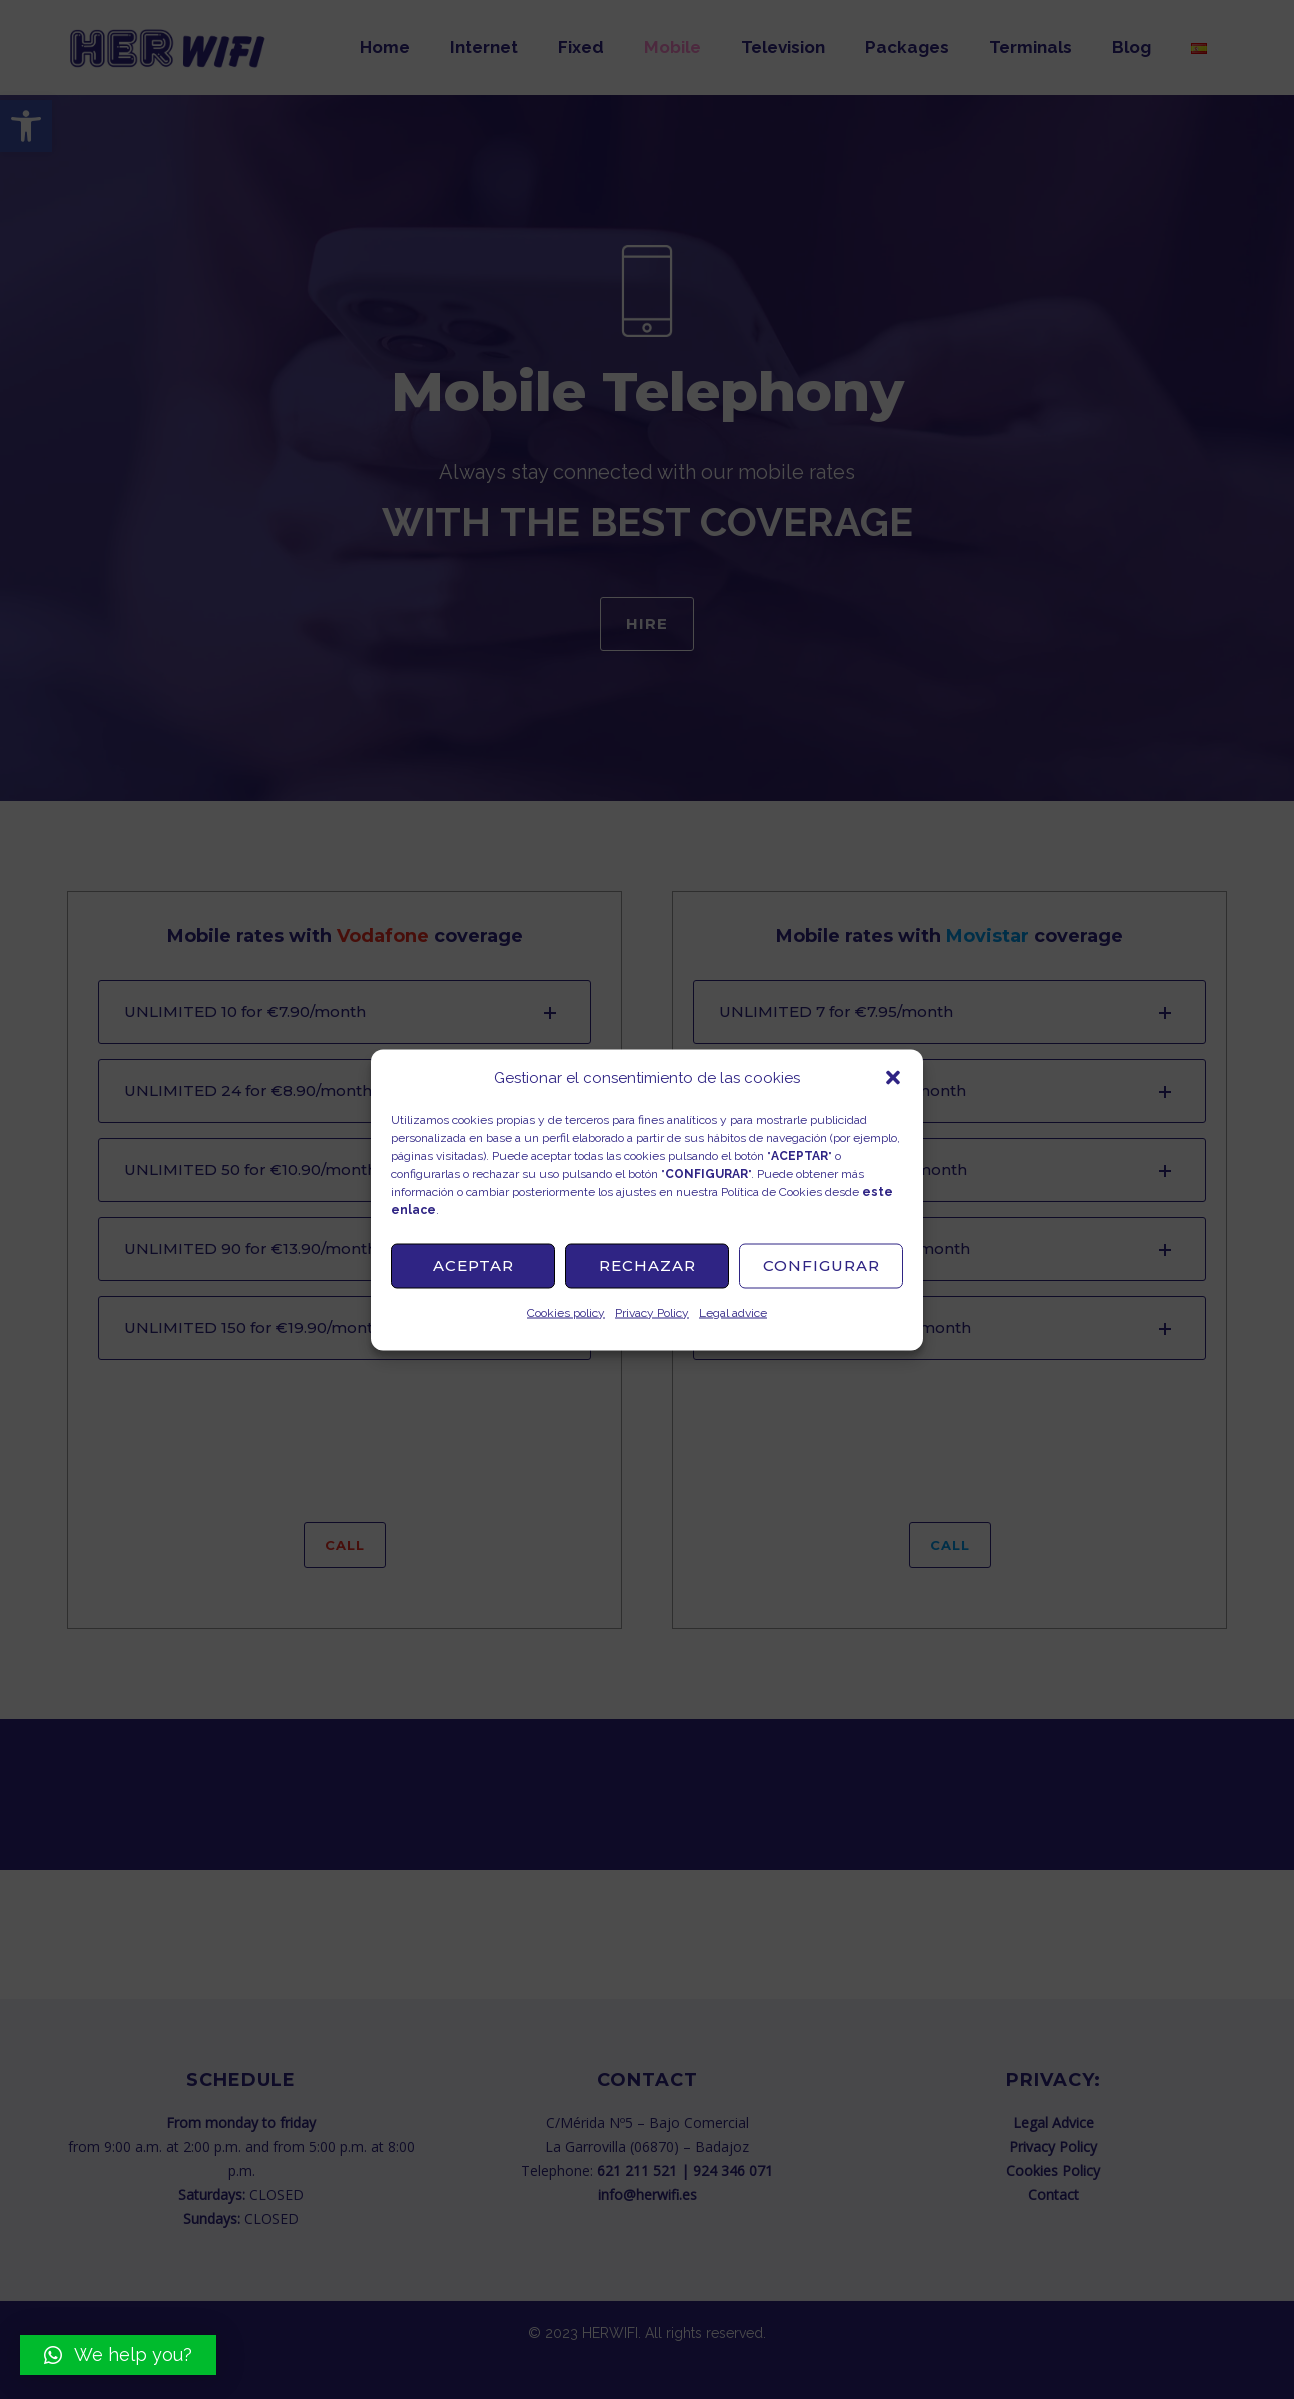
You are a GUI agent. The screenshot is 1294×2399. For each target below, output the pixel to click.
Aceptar (473, 1265)
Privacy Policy (652, 1312)
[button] (893, 1077)
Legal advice (733, 1312)
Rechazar (647, 1265)
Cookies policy (566, 1312)
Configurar (821, 1265)
